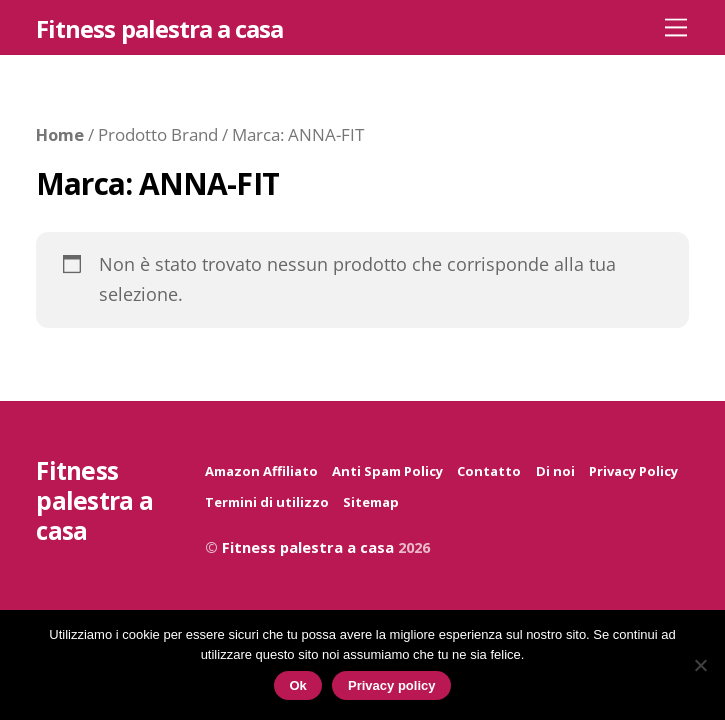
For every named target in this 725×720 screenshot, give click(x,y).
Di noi (555, 471)
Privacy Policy (633, 471)
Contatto (489, 471)
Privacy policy (391, 685)
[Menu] (676, 26)
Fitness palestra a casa (308, 547)
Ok (298, 685)
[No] (700, 665)
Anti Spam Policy (387, 471)
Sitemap (371, 502)
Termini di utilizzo (267, 502)
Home (60, 134)
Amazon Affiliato (261, 471)
